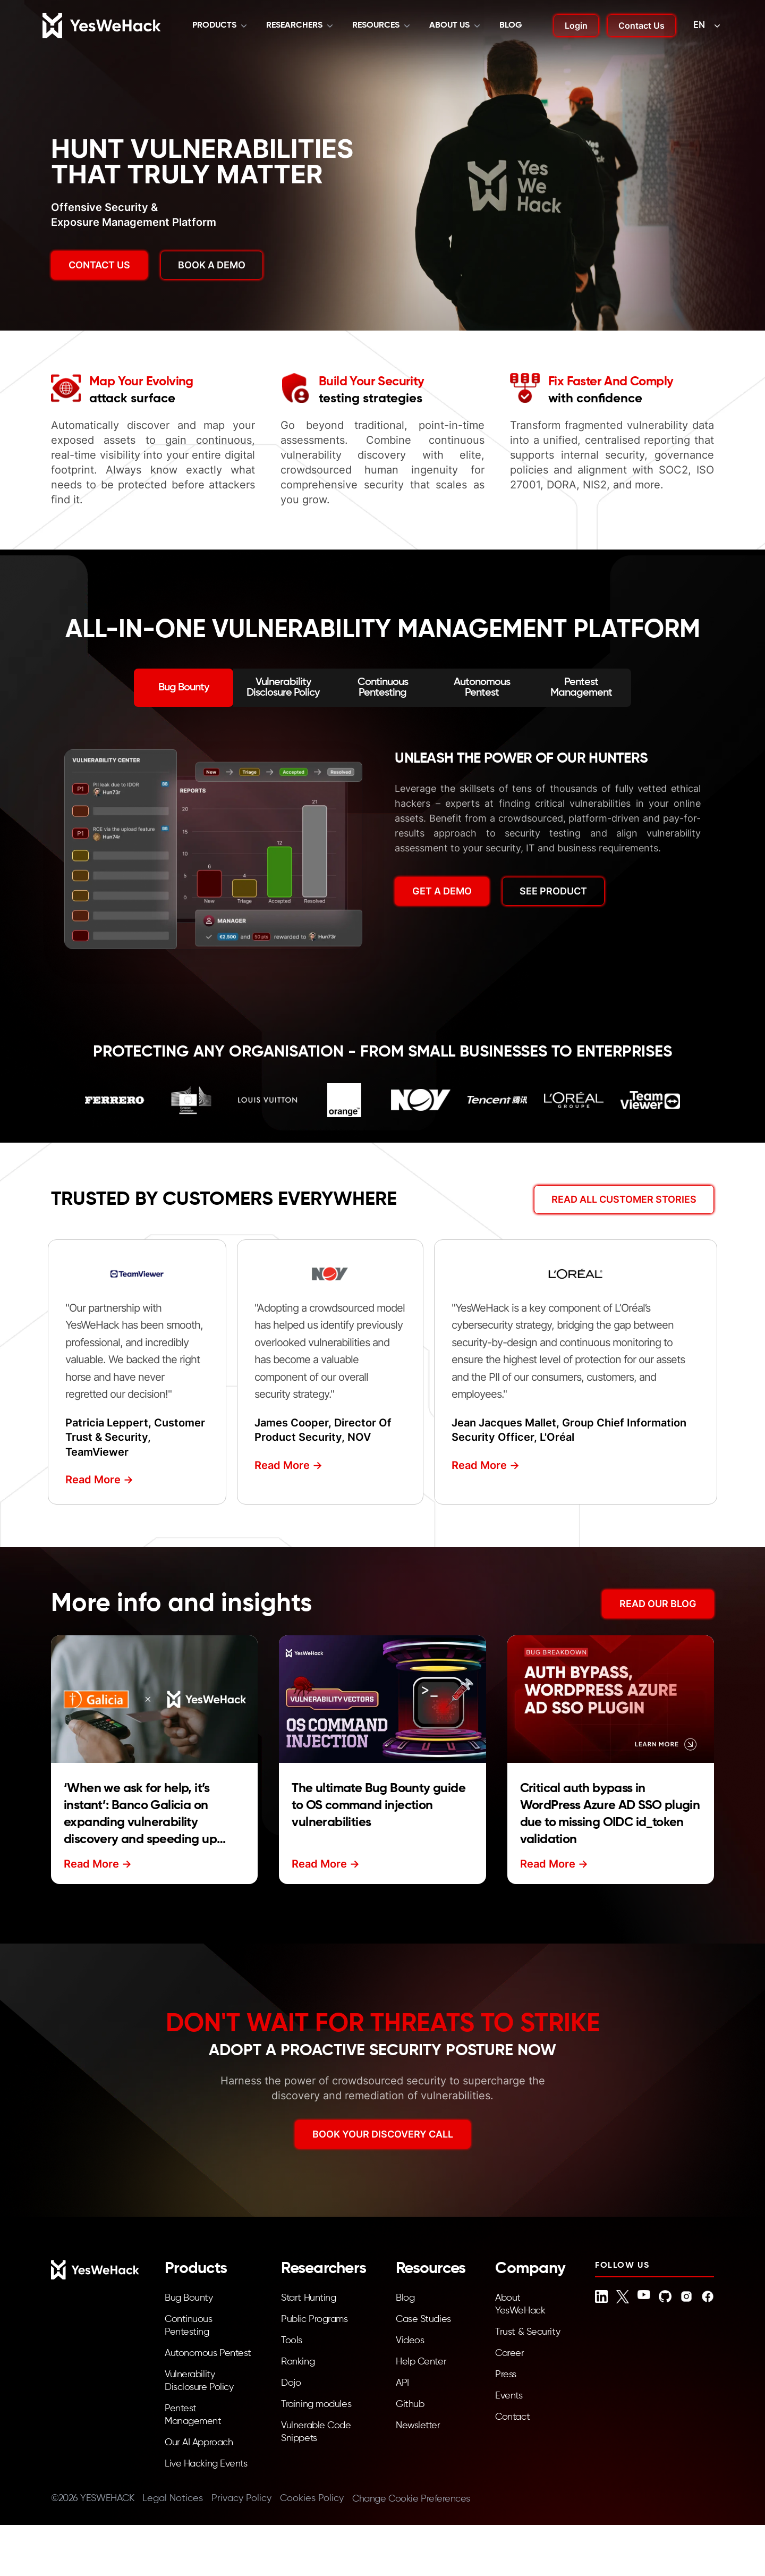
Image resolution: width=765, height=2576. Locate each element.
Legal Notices (172, 2498)
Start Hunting (308, 2298)
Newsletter (418, 2425)
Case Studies (423, 2319)
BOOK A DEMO (211, 265)
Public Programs (314, 2319)
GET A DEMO (442, 891)
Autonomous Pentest (208, 2353)
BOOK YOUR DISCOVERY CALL (382, 2134)
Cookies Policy (312, 2498)
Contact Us (641, 25)
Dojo (291, 2383)
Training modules (316, 2404)
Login (576, 25)
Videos (410, 2340)
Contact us (99, 265)
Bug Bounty (189, 2298)
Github (410, 2404)
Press (505, 2374)
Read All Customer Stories (623, 1199)
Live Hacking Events (206, 2464)
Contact (512, 2417)
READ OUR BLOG (657, 1603)
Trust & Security (527, 2332)
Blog (510, 25)
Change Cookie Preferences (411, 2499)
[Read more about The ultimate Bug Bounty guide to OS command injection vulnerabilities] (382, 1699)
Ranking (297, 2362)
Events (508, 2396)
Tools (291, 2340)
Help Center (421, 2362)
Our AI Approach (199, 2442)
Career (509, 2353)
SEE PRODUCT (553, 891)
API (402, 2383)
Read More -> (99, 1479)
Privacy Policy (241, 2498)
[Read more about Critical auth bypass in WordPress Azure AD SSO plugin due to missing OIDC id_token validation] (610, 1699)
